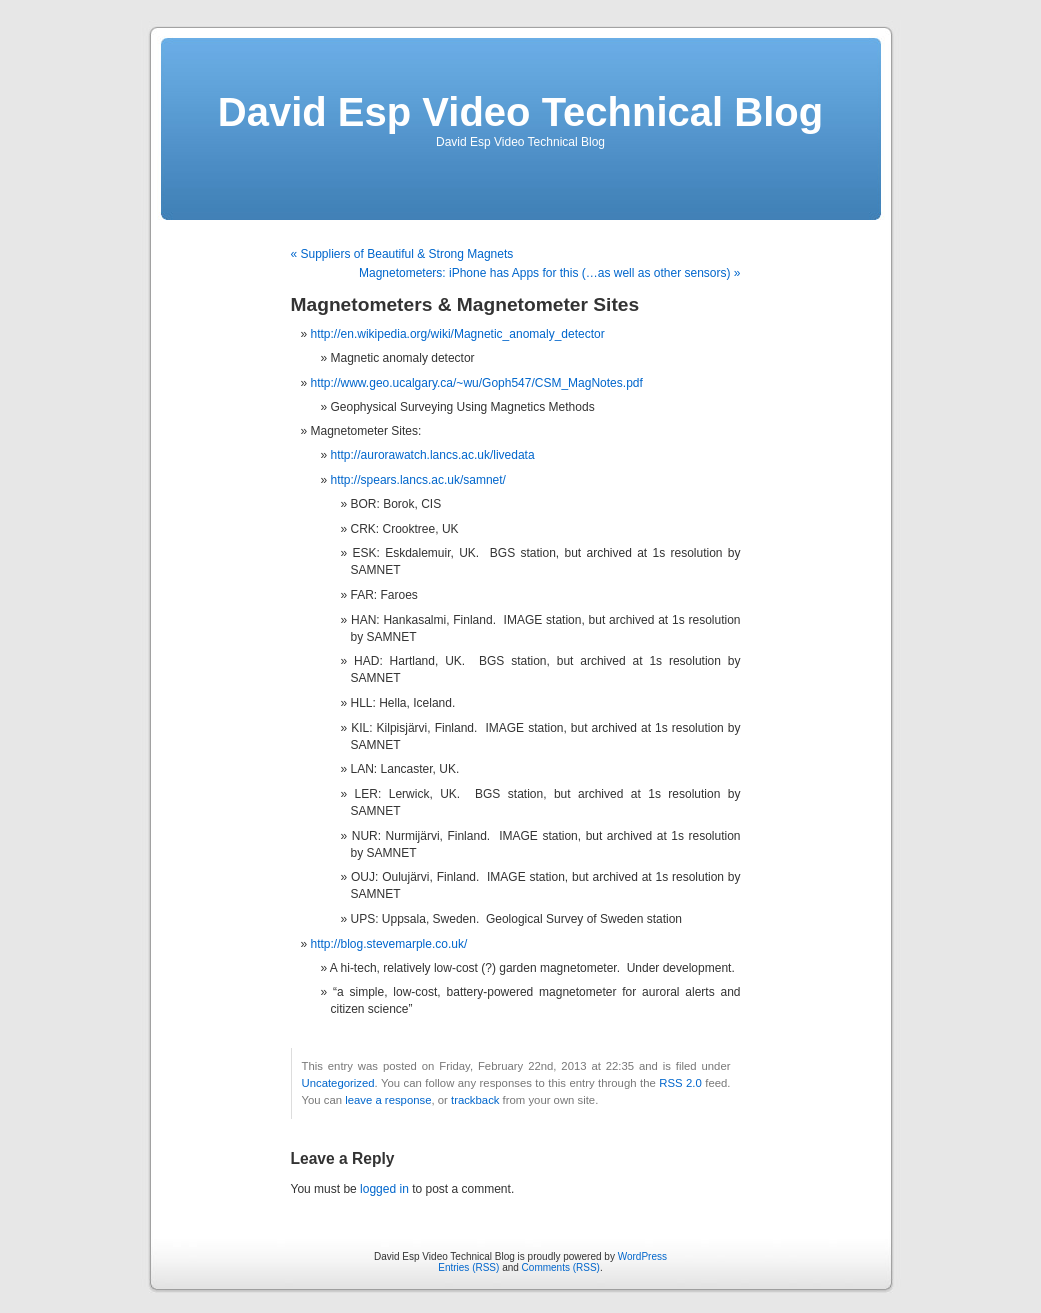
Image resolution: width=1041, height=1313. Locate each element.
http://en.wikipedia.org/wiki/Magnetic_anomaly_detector (458, 334)
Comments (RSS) (561, 1267)
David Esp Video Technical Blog (520, 112)
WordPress (642, 1256)
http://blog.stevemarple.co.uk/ (389, 944)
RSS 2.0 (680, 1083)
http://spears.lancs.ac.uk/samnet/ (418, 480)
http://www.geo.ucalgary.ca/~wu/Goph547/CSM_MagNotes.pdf (477, 383)
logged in (384, 1189)
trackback (475, 1100)
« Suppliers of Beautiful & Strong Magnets (402, 254)
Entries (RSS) (468, 1267)
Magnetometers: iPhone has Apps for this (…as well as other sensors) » (550, 273)
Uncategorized (338, 1083)
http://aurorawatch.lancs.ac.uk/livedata (433, 455)
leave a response (388, 1100)
